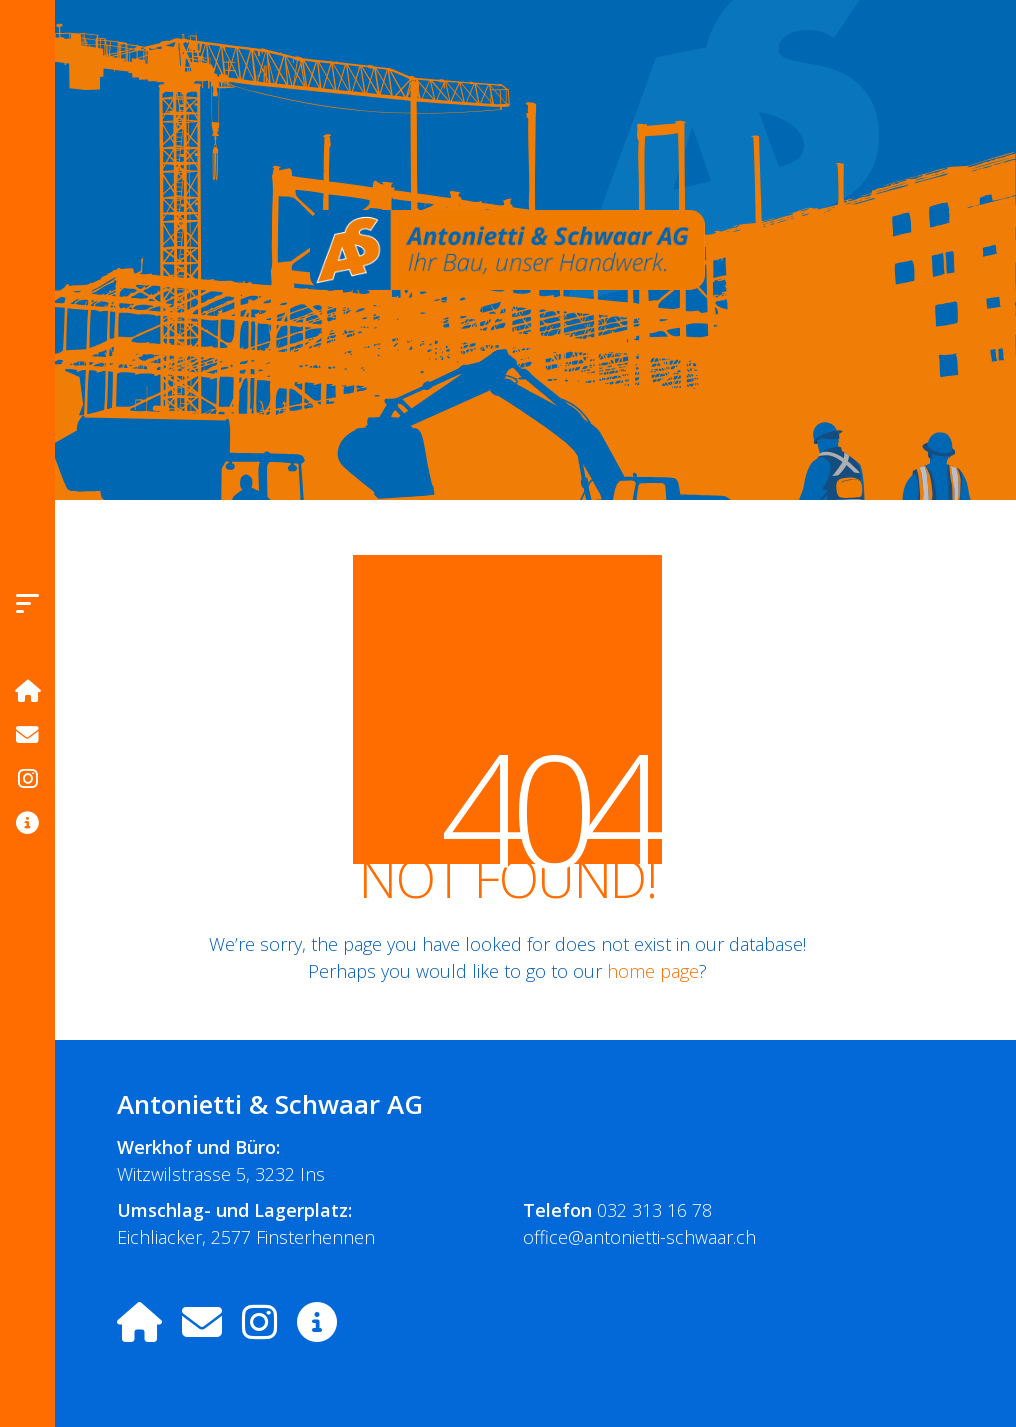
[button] (27, 603)
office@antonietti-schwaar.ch (639, 1237)
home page (653, 971)
